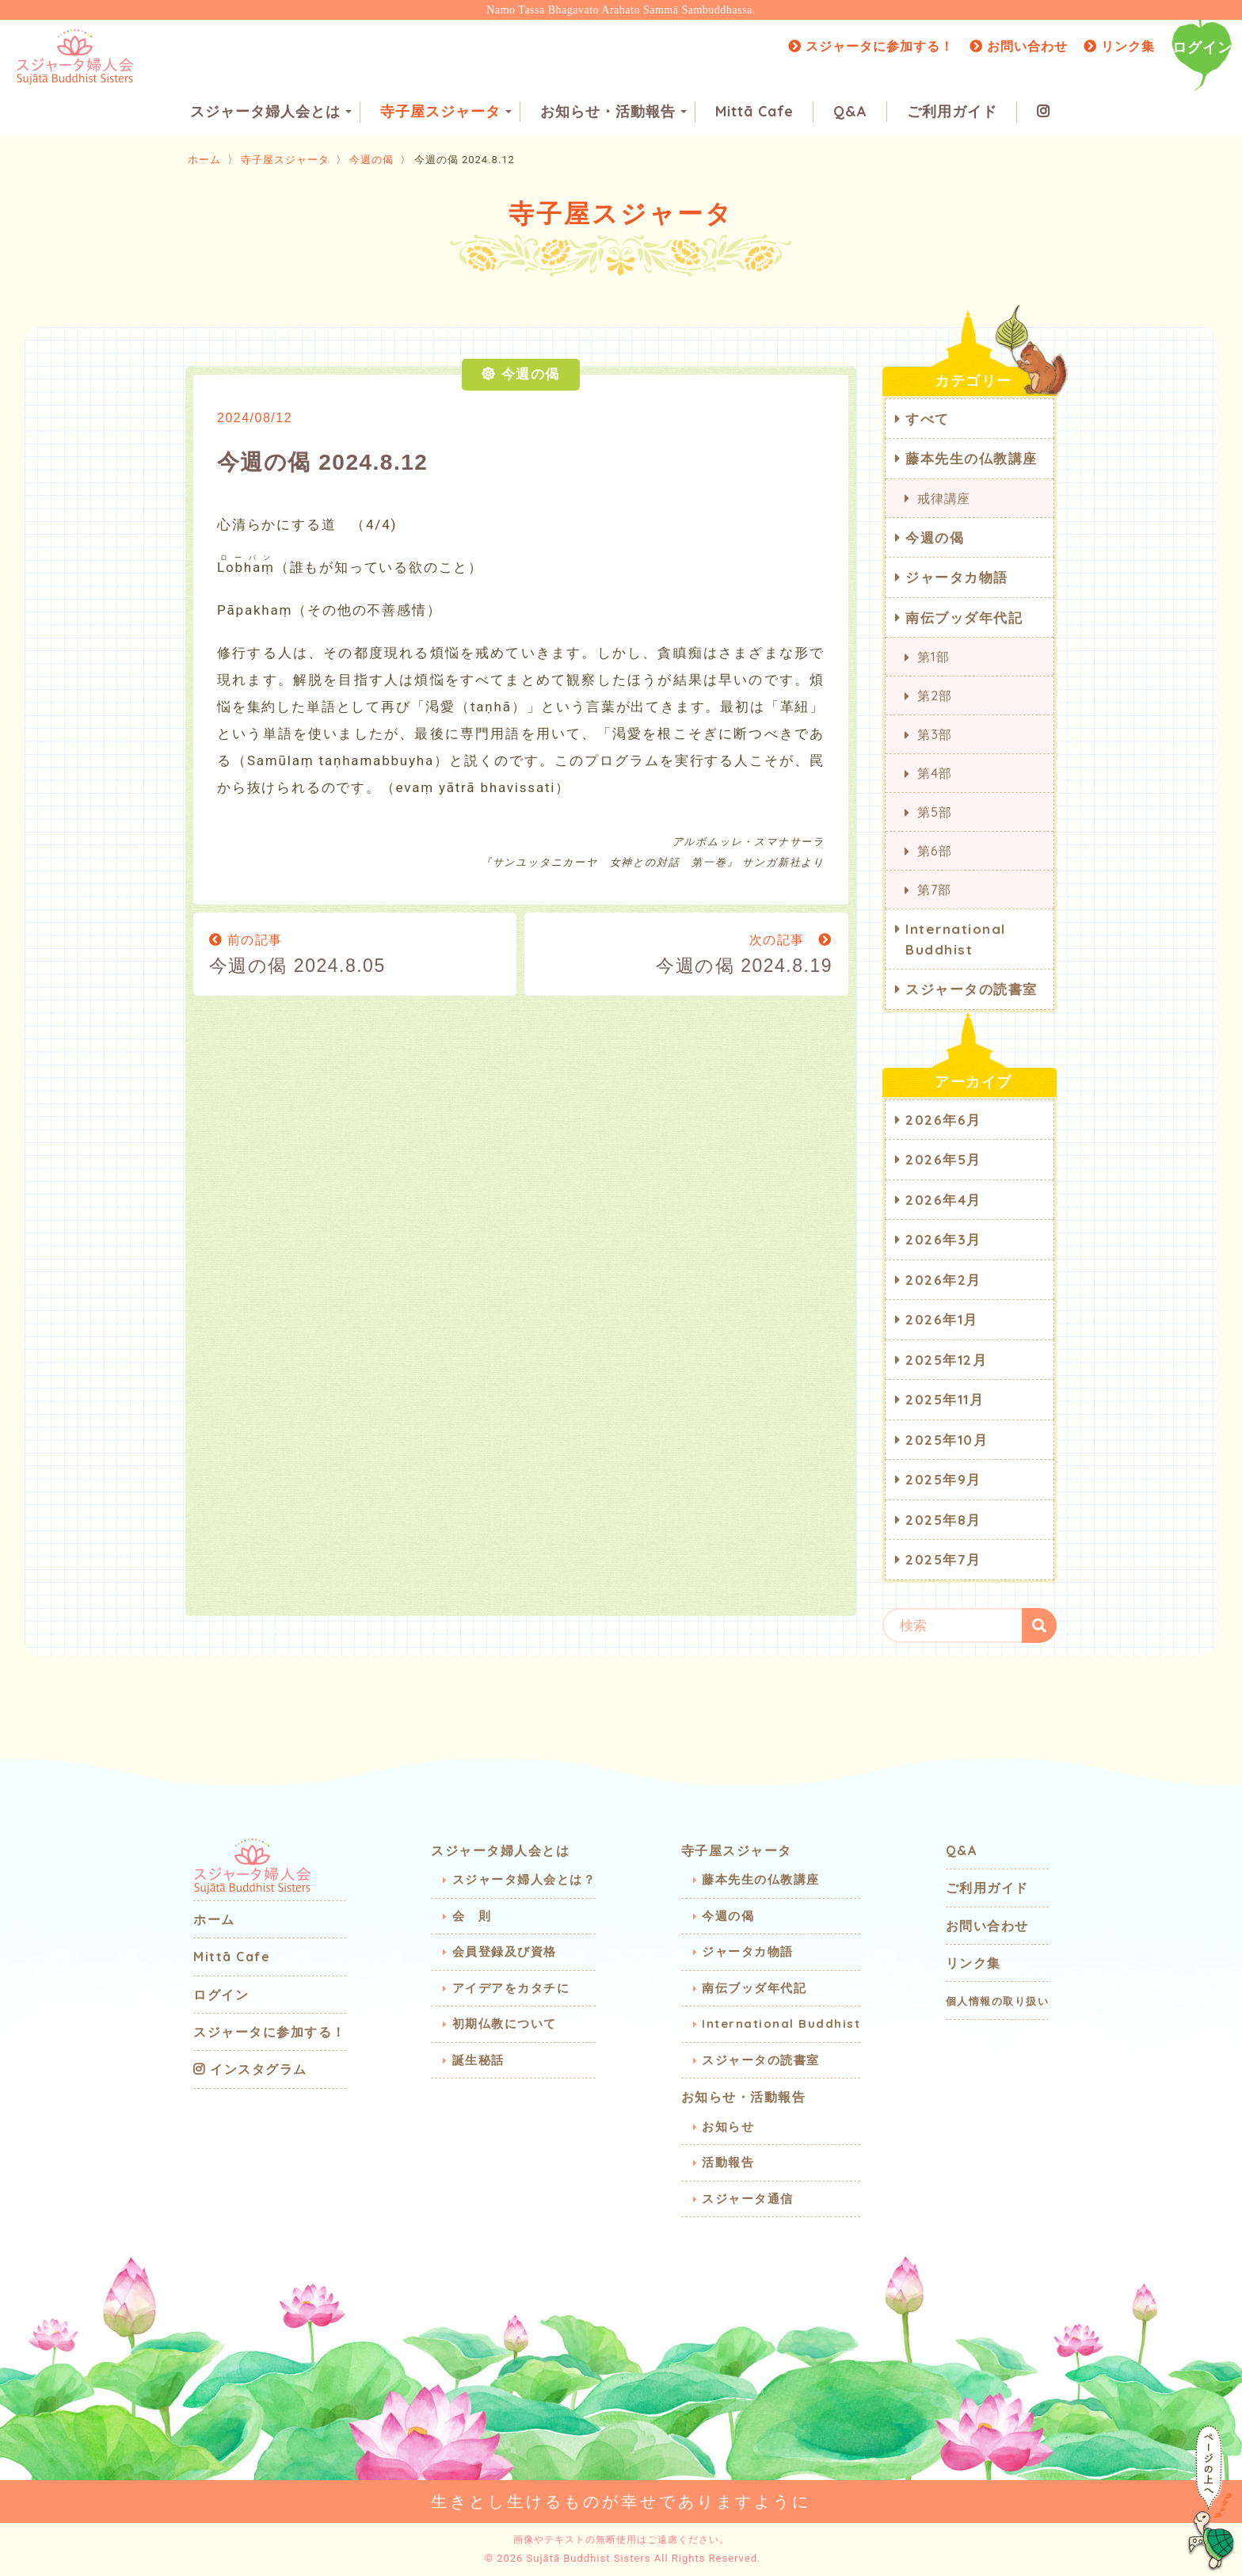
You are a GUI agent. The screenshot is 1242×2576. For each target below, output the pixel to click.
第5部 (934, 812)
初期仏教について (504, 2023)
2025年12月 (946, 1359)
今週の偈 (371, 160)
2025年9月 (943, 1479)
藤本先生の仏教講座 (971, 458)
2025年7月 (943, 1559)
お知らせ (728, 2126)
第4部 (934, 773)
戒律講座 (943, 498)
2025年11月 (944, 1399)
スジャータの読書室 (971, 989)
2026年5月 (943, 1159)
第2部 (934, 695)
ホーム (204, 160)
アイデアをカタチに (511, 1987)
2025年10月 (946, 1439)
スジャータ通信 (748, 2198)
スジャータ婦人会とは (271, 111)
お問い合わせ (1019, 46)
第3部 (934, 734)
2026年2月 (943, 1279)
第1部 (933, 657)
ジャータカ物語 (956, 577)
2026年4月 (943, 1199)
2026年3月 (943, 1239)
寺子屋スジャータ (446, 111)
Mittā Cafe (754, 111)
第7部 (934, 889)
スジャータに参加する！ (871, 46)
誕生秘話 (478, 2059)
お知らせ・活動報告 (613, 111)
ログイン (1202, 47)
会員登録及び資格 (504, 1951)
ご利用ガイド (952, 111)
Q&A (850, 111)
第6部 (934, 851)
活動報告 (728, 2162)
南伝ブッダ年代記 (964, 617)
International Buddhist (955, 939)
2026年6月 (943, 1119)
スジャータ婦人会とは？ (524, 1879)
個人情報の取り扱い (998, 2001)
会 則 (472, 1915)
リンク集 (1119, 46)
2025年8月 (943, 1519)
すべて (927, 418)
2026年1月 (941, 1319)
